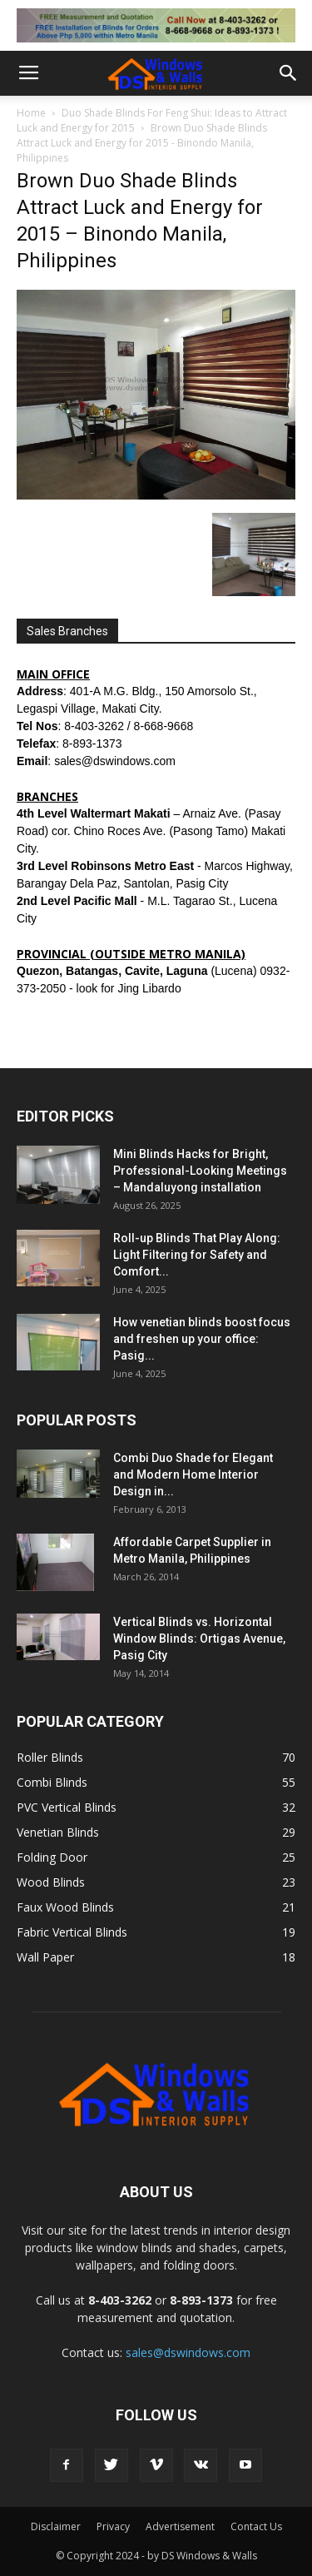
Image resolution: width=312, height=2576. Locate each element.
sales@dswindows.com (188, 2352)
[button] (288, 73)
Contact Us (256, 2526)
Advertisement (180, 2526)
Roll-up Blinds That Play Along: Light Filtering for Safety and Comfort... (196, 1254)
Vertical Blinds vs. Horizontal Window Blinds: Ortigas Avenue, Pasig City (199, 1638)
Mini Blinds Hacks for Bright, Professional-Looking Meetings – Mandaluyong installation (200, 1170)
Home (31, 113)
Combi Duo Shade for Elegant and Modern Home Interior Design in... (193, 1474)
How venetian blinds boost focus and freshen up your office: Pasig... (201, 1338)
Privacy (113, 2526)
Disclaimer (56, 2526)
